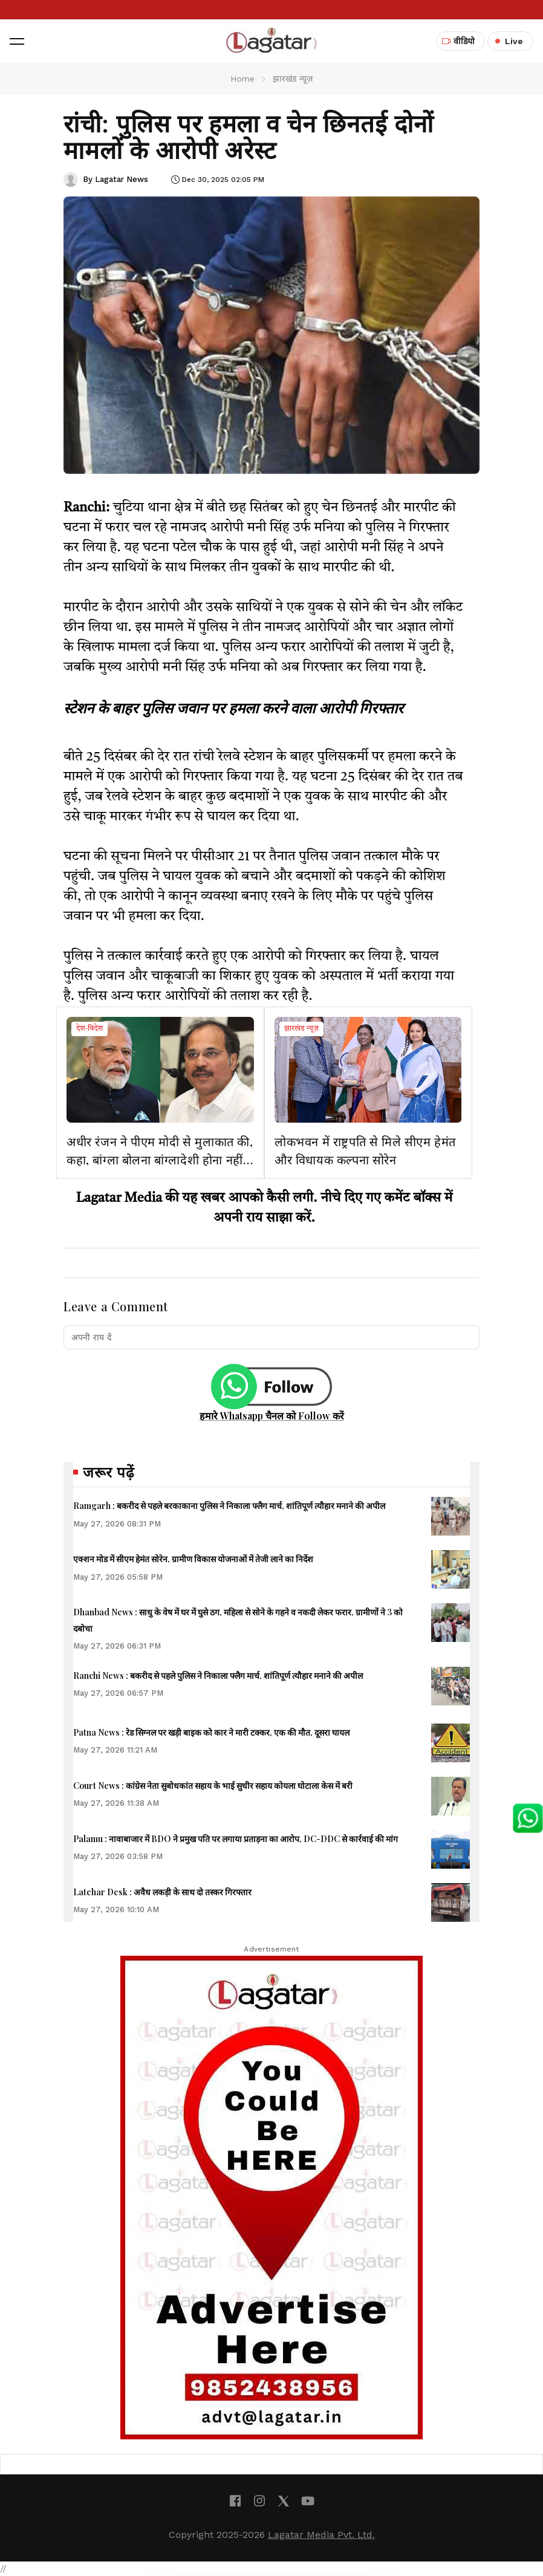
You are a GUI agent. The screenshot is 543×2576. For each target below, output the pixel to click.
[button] (17, 41)
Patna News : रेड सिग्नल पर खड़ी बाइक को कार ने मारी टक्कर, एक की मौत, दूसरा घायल (211, 1732)
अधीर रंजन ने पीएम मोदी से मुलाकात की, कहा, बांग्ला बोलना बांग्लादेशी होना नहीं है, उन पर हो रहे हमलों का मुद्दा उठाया (160, 1159)
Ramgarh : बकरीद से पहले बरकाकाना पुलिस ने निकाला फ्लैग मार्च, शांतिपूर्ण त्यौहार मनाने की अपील (229, 1505)
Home (242, 78)
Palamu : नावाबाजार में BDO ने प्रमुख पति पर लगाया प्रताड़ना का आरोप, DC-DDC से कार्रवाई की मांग (235, 1838)
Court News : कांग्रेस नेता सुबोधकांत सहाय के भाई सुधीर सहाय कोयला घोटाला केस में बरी (213, 1785)
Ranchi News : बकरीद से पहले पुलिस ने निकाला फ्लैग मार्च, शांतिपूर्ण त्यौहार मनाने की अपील (218, 1675)
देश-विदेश (89, 1029)
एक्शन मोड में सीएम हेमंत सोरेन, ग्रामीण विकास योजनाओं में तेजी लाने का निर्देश (193, 1559)
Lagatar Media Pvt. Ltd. (321, 2534)
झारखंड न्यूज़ (301, 1029)
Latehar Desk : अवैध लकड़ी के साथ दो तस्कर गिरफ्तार (162, 1892)
